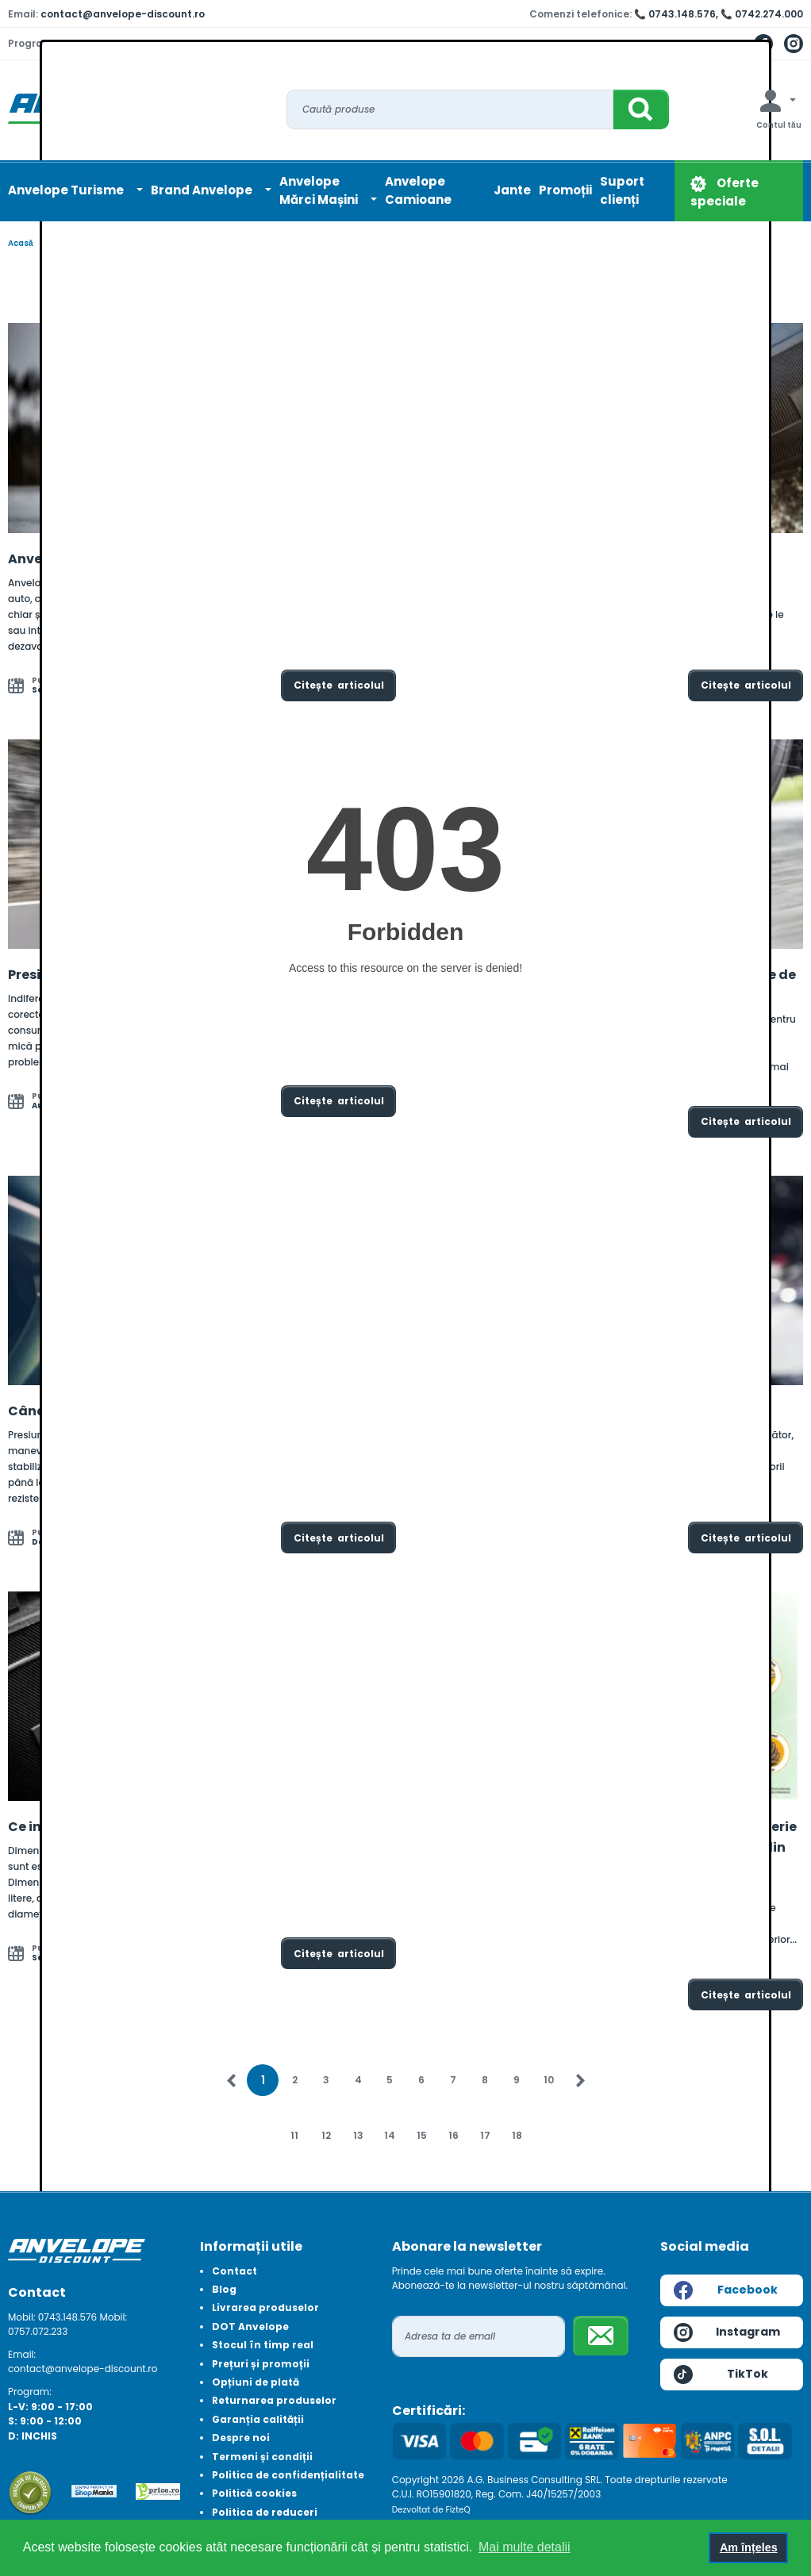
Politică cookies (254, 2493)
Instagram (727, 2332)
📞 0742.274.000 (762, 14)
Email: (22, 2354)
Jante (512, 190)
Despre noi (241, 2437)
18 (517, 2135)
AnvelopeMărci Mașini (319, 190)
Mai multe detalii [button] (525, 2547)
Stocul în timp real (262, 2344)
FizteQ (458, 2510)
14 (389, 2135)
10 (549, 2080)
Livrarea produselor (265, 2307)
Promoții (565, 190)
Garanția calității (258, 2419)
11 (294, 2135)
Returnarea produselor (274, 2400)
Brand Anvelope (203, 190)
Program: (30, 2391)
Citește (339, 685)
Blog (224, 2289)
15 (422, 2135)
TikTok (721, 2374)
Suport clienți (622, 190)
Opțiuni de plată (255, 2382)
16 (453, 2135)
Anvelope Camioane (418, 190)
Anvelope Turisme (67, 190)
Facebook (726, 2290)
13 (358, 2135)
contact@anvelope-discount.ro (122, 14)
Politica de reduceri (264, 2512)
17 (485, 2135)
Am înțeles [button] (749, 2547)
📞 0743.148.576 (675, 14)
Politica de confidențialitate (288, 2475)
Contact (234, 2271)
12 (326, 2135)
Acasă (20, 243)
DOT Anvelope (250, 2326)
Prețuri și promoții (260, 2364)
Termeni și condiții (262, 2456)
